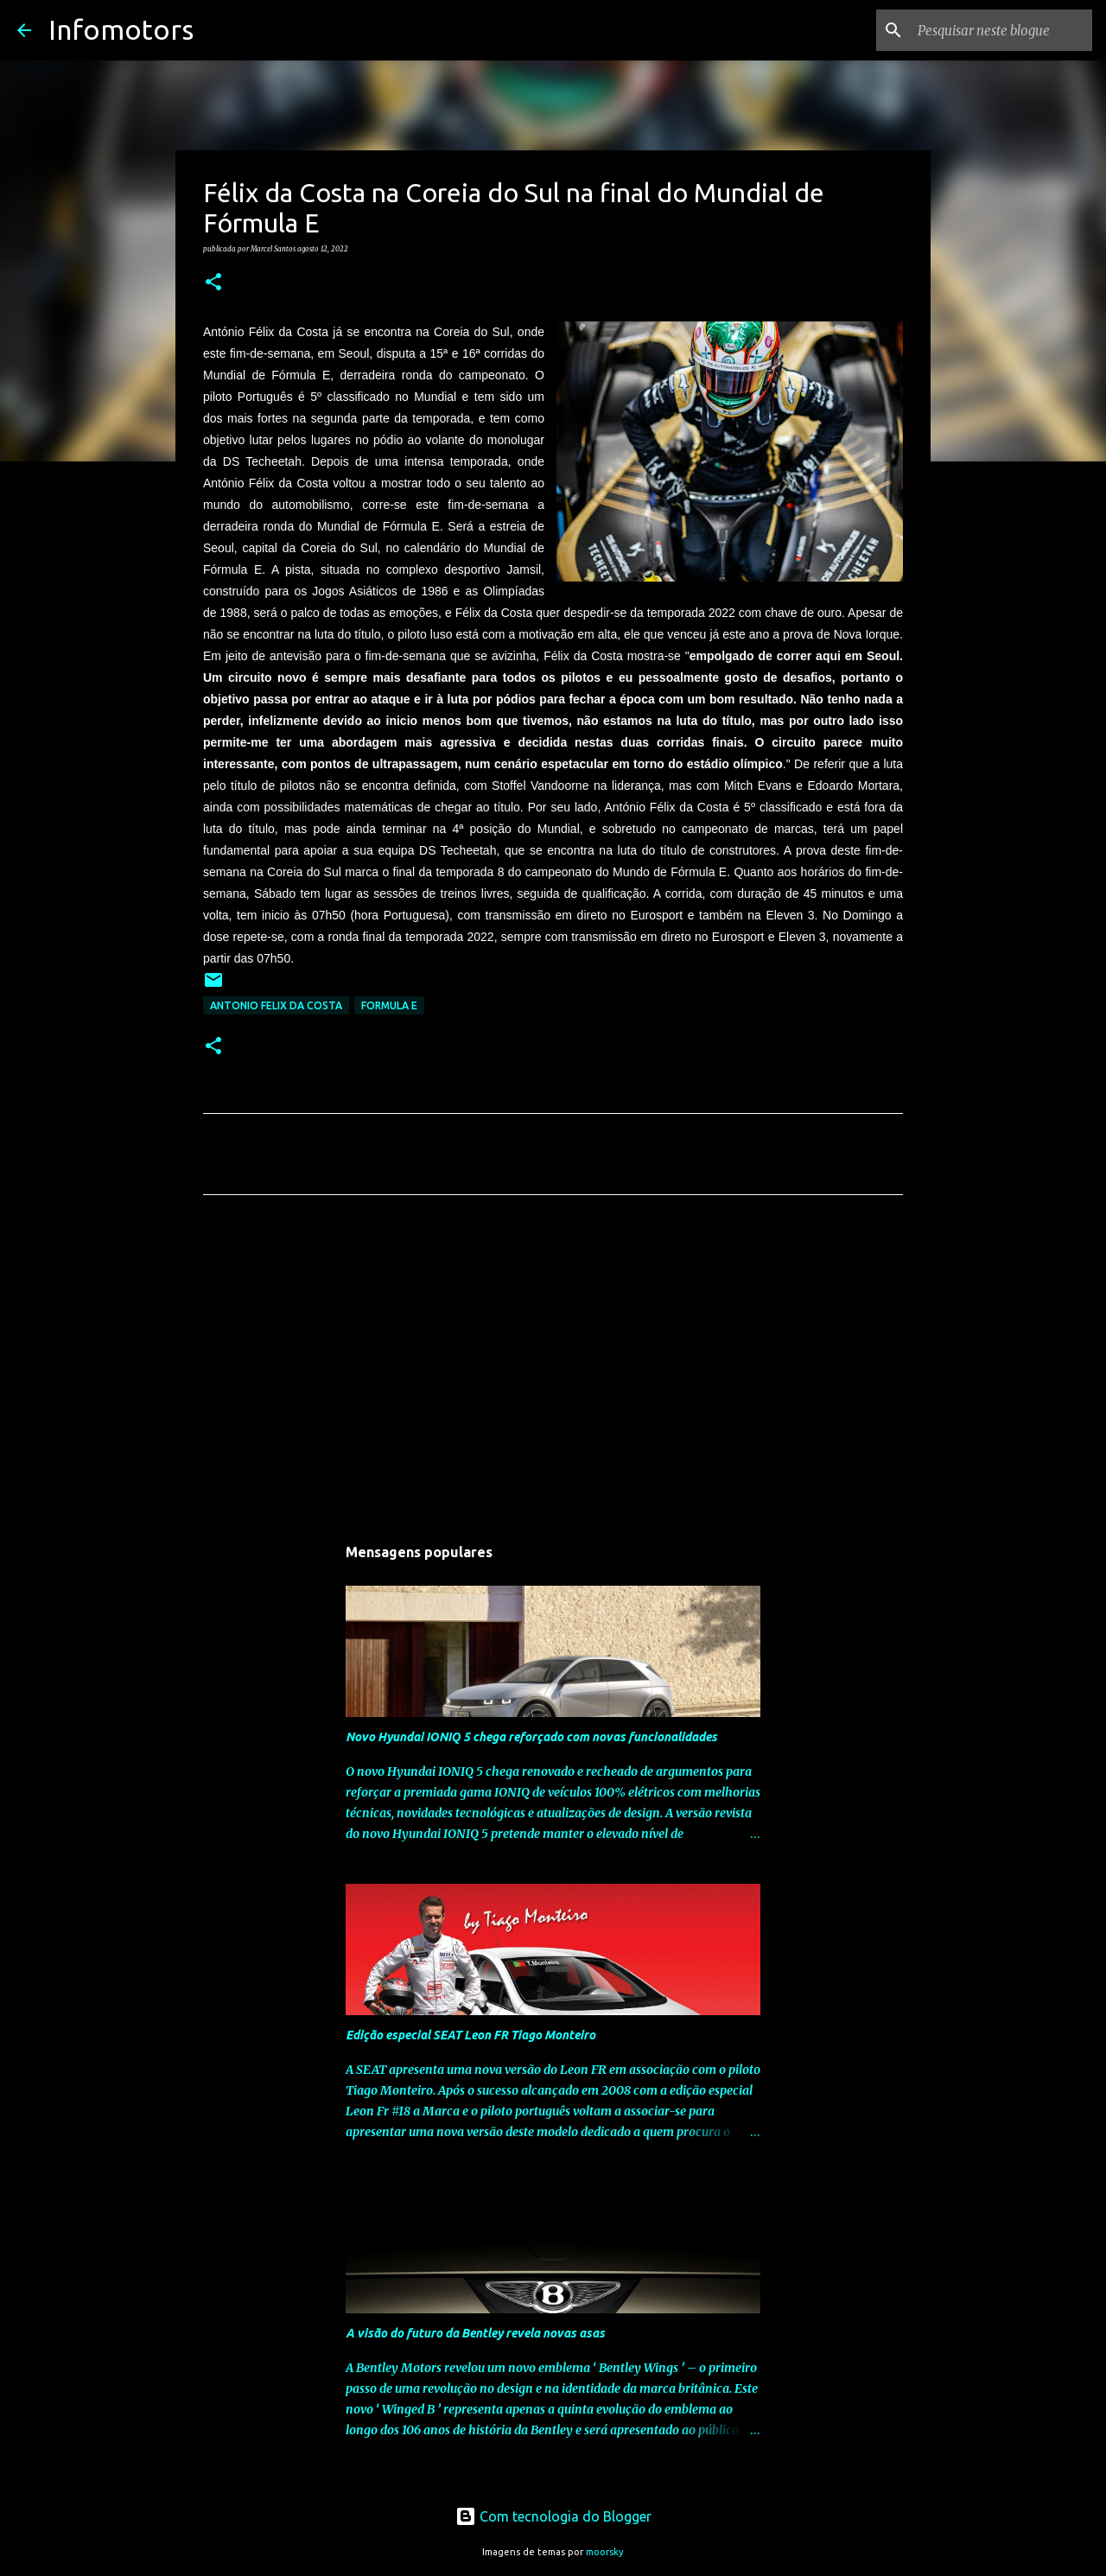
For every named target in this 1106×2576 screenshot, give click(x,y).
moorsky (605, 2552)
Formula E (389, 1005)
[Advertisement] (553, 1370)
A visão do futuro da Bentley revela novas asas (475, 2333)
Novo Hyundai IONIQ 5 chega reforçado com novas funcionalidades (531, 1737)
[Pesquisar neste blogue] (1001, 30)
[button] (213, 282)
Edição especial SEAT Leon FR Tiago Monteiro (470, 2035)
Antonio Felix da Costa (276, 1005)
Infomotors (121, 29)
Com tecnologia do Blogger (553, 2516)
